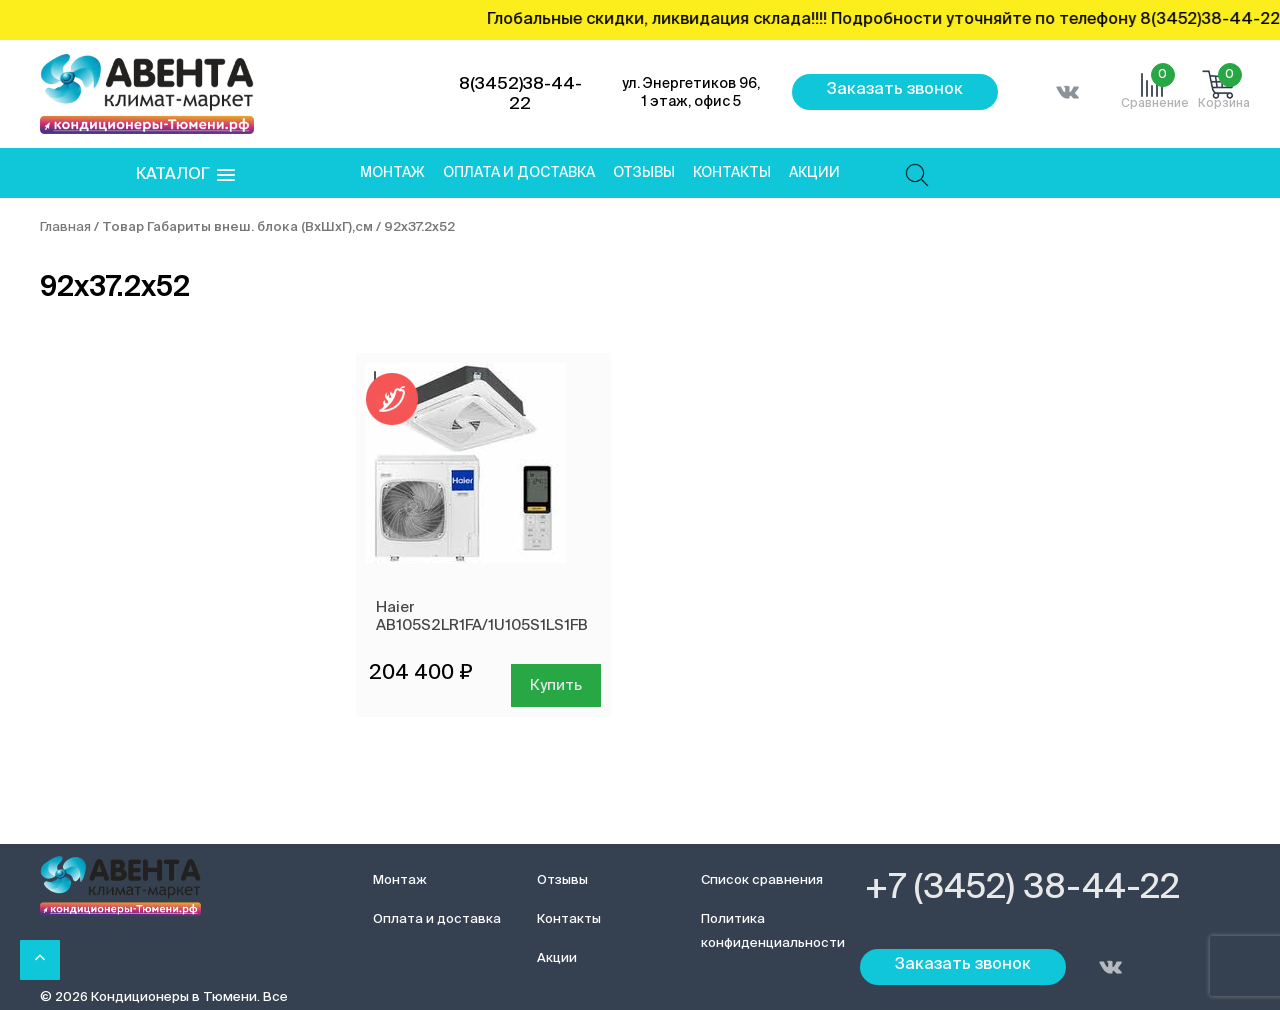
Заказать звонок (895, 90)
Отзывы (644, 173)
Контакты (732, 173)
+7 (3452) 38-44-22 (1022, 889)
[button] (185, 175)
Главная (65, 227)
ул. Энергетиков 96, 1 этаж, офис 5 (691, 93)
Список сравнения (762, 880)
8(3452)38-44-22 (520, 94)
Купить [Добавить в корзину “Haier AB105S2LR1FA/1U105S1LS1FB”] (556, 685)
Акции (814, 173)
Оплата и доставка (519, 173)
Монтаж (392, 173)
